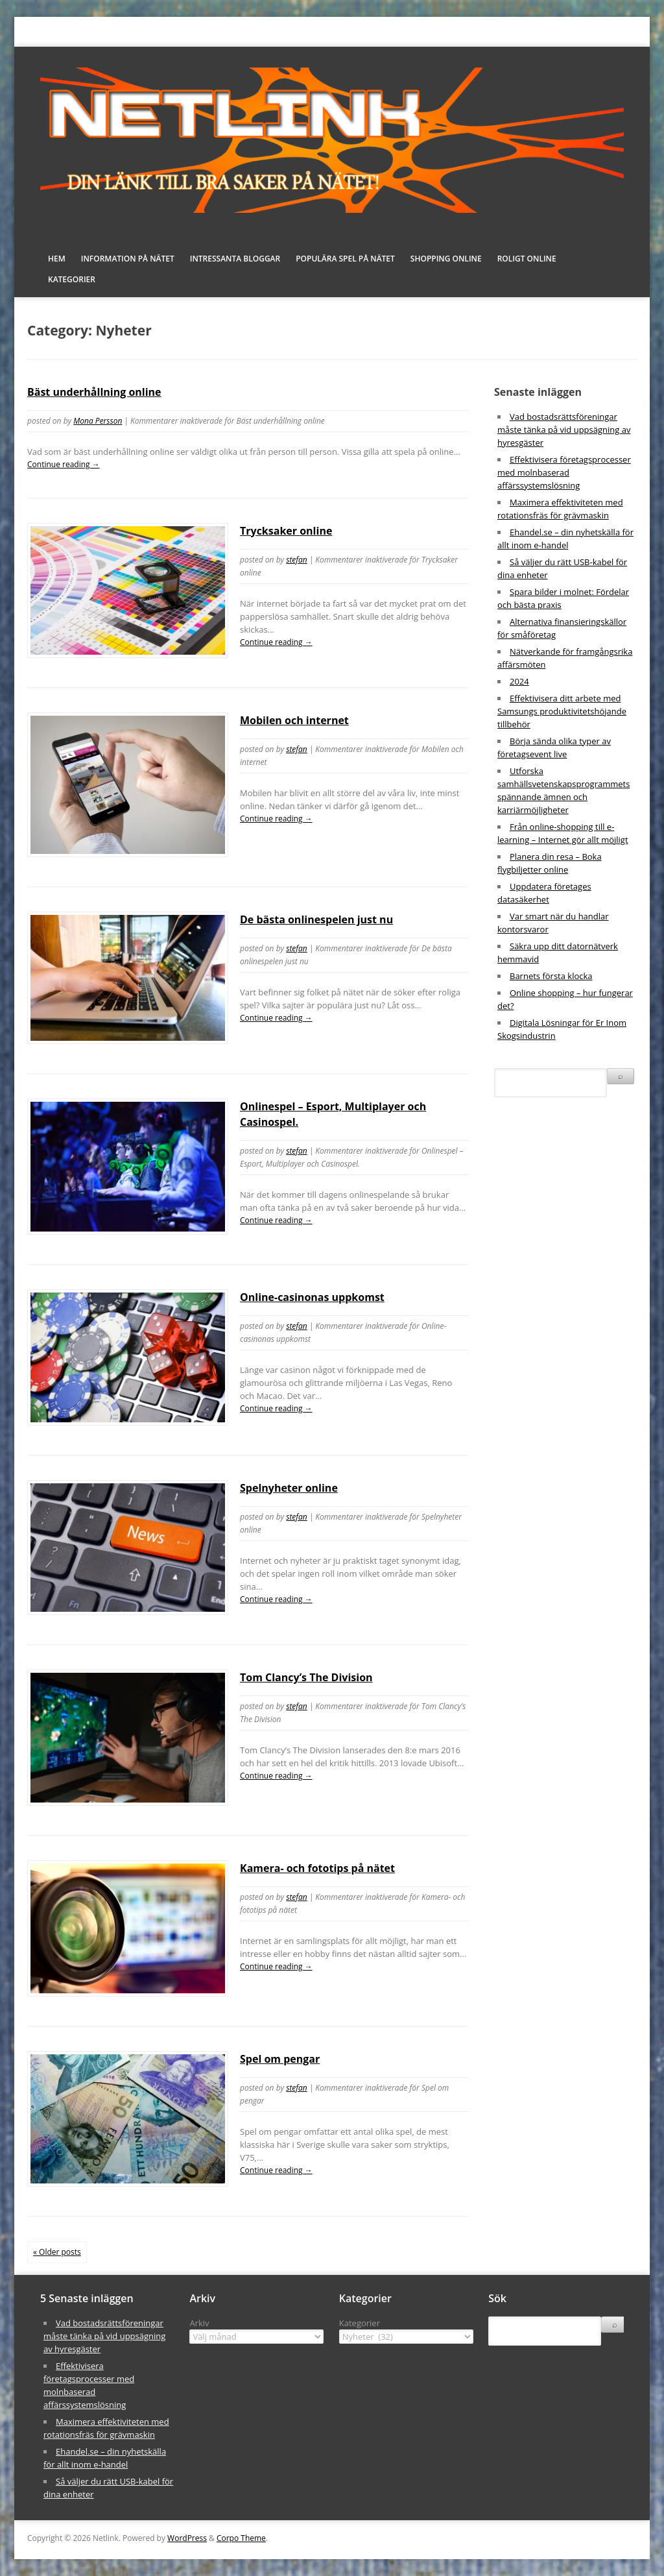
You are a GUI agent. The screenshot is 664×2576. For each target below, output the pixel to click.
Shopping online (446, 258)
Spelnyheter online (289, 1488)
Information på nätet (127, 258)
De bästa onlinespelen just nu (316, 919)
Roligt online (526, 258)
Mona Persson (97, 420)
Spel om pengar (280, 2059)
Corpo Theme (241, 2538)
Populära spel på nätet (345, 258)
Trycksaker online (286, 531)
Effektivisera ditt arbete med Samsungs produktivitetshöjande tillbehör (561, 711)
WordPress (187, 2538)
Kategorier (71, 279)
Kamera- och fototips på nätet (317, 1868)
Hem (56, 258)
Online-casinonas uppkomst (312, 1297)
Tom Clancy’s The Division (306, 1677)
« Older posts (57, 2251)
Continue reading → (63, 464)
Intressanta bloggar (235, 258)
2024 (519, 681)
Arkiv (199, 2323)
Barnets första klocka (551, 976)
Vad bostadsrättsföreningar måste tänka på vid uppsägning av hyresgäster (563, 429)
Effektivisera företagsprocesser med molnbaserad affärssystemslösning (564, 472)
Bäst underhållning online (94, 392)
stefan (296, 559)
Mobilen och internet (294, 720)
